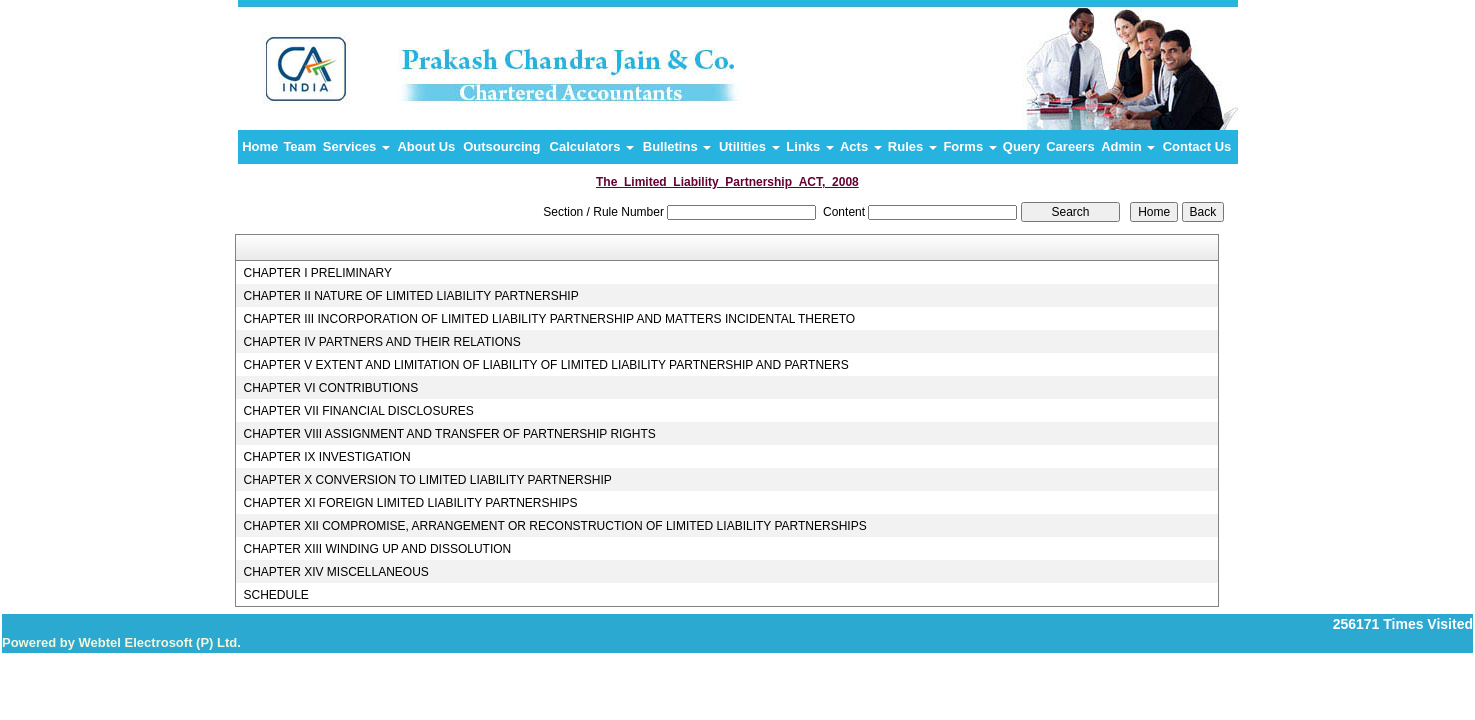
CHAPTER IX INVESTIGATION (326, 457)
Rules (912, 146)
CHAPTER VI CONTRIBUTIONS (330, 388)
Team (299, 146)
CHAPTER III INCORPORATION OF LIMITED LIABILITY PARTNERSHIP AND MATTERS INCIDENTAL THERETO (549, 319)
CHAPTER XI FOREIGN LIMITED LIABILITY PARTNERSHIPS (410, 503)
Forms (969, 146)
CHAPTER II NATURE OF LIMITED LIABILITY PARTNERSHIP (410, 296)
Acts (861, 146)
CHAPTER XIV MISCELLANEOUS (335, 572)
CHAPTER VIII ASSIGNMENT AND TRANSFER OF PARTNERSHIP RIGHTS (449, 434)
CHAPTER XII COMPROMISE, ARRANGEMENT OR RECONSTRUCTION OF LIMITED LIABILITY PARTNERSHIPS (554, 526)
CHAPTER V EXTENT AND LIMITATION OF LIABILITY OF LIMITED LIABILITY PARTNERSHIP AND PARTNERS (545, 365)
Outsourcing (501, 146)
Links (810, 146)
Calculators (592, 146)
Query (1022, 146)
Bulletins (677, 146)
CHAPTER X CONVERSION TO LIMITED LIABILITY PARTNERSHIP (427, 480)
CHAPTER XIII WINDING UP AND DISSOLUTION (377, 549)
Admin (1128, 146)
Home (260, 146)
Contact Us (1197, 146)
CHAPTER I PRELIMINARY (317, 273)
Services (356, 146)
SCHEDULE (275, 595)
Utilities (749, 146)
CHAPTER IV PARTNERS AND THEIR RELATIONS (381, 342)
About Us (426, 146)
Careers (1070, 146)
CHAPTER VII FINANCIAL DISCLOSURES (358, 411)
